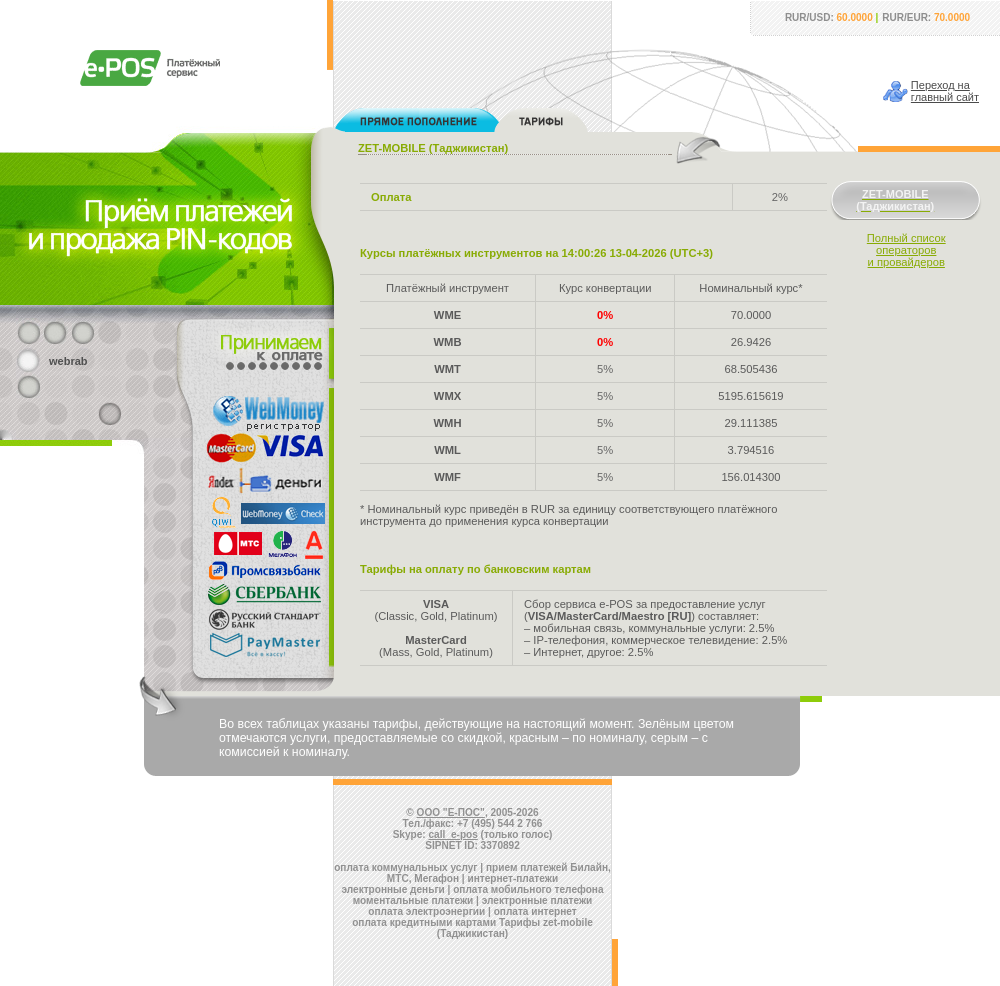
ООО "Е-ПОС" (451, 812)
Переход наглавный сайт (945, 91)
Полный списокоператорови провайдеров (906, 250)
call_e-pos (453, 834)
